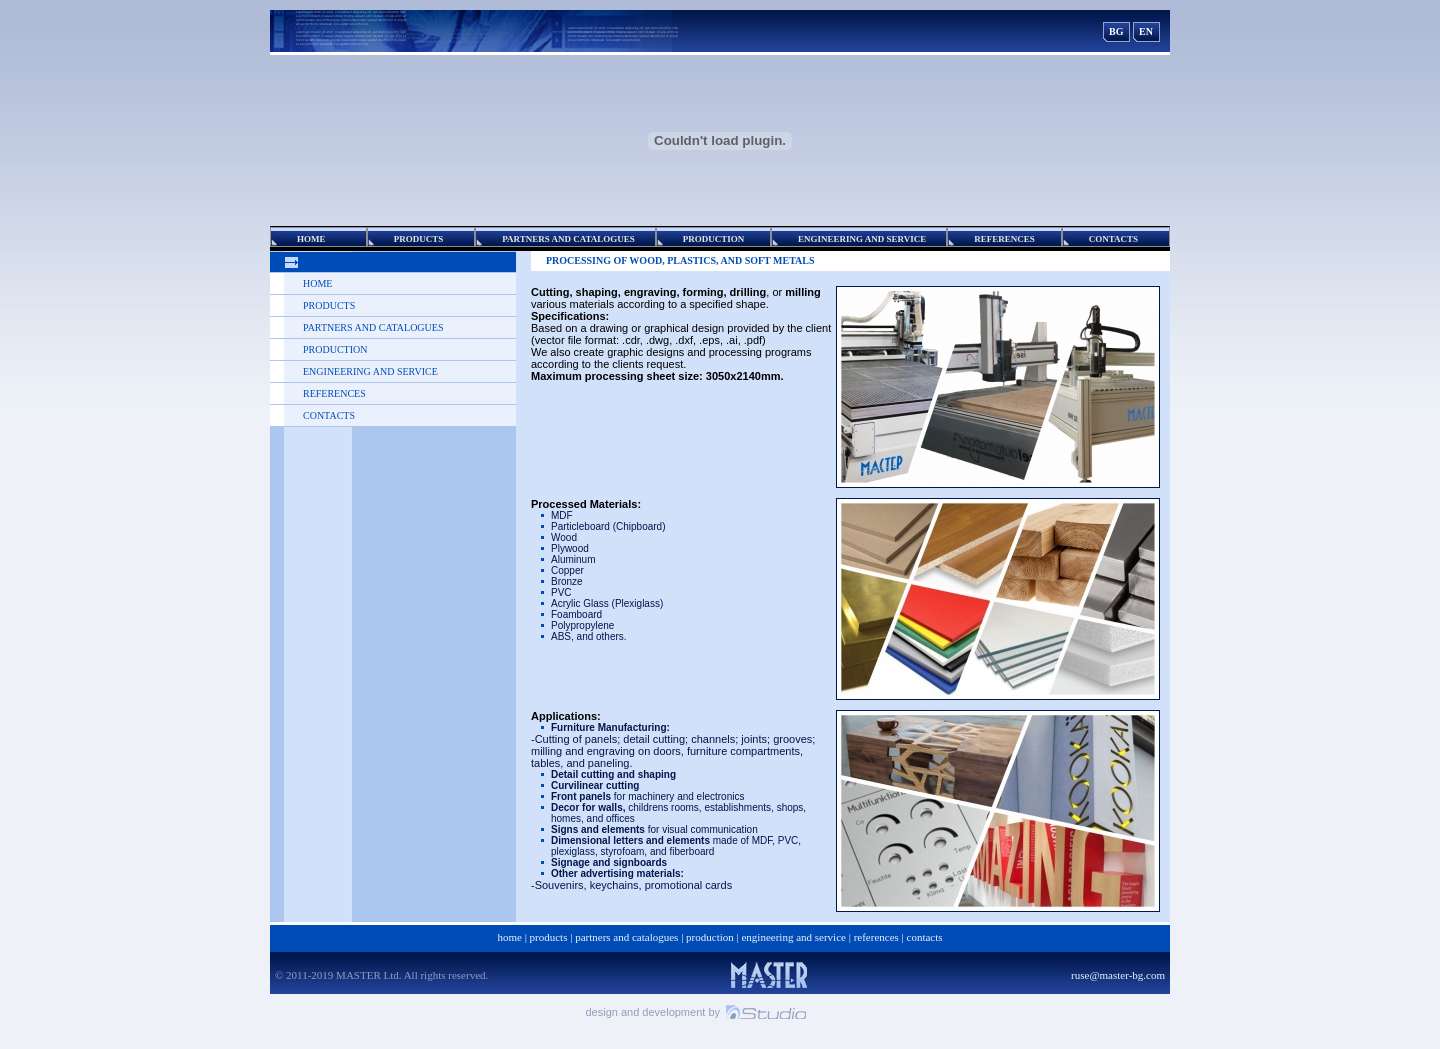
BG (1116, 31)
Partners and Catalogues (373, 327)
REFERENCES (334, 393)
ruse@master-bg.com (1118, 975)
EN (1146, 31)
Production (335, 349)
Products (329, 305)
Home (317, 283)
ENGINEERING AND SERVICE (370, 371)
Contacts (329, 415)
